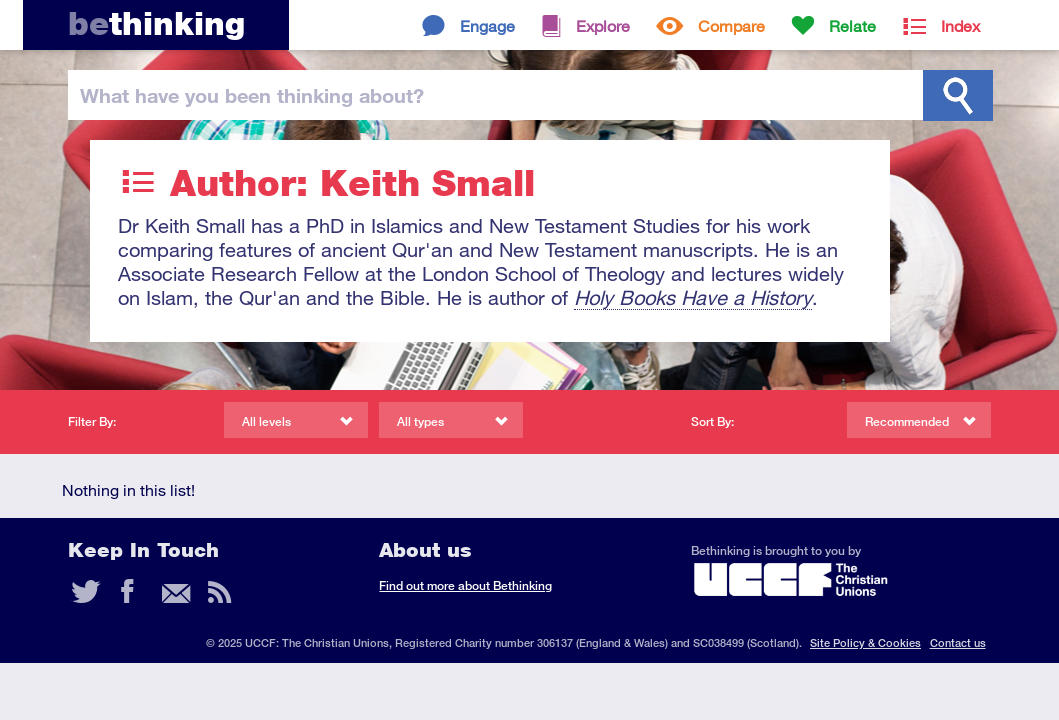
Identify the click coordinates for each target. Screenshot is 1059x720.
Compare (731, 25)
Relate (852, 25)
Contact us (958, 642)
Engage (487, 25)
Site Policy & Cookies (865, 642)
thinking (156, 23)
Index (960, 25)
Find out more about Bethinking (465, 585)
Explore (603, 25)
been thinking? (252, 95)
